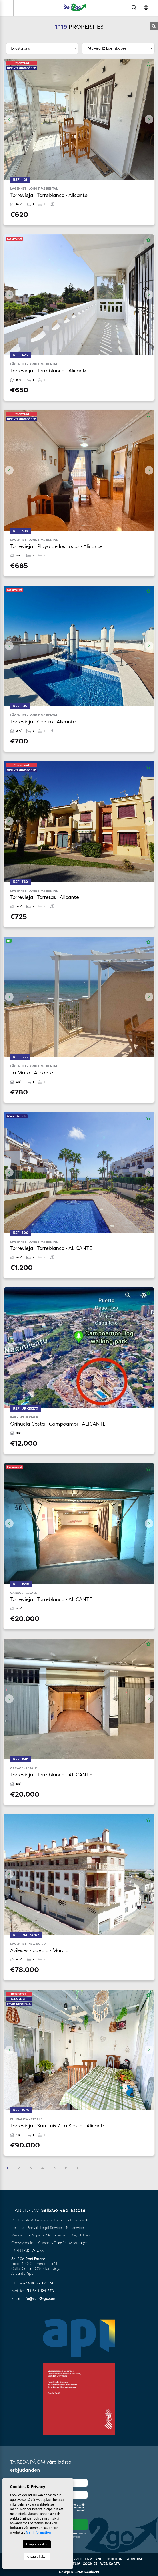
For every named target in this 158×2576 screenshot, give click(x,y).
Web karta (110, 2563)
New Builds (79, 2219)
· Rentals (32, 2227)
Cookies (90, 2563)
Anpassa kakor (36, 2556)
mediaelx (91, 2572)
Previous (9, 119)
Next (148, 119)
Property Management (50, 2235)
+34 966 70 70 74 (38, 2283)
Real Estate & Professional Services (40, 2219)
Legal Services (51, 2227)
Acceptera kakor (37, 2544)
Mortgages (78, 2242)
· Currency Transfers (52, 2242)
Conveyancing (23, 2242)
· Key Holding (81, 2235)
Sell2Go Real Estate (75, 7)
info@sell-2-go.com (39, 2298)
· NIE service (74, 2227)
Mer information (38, 2532)
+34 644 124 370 (39, 2290)
